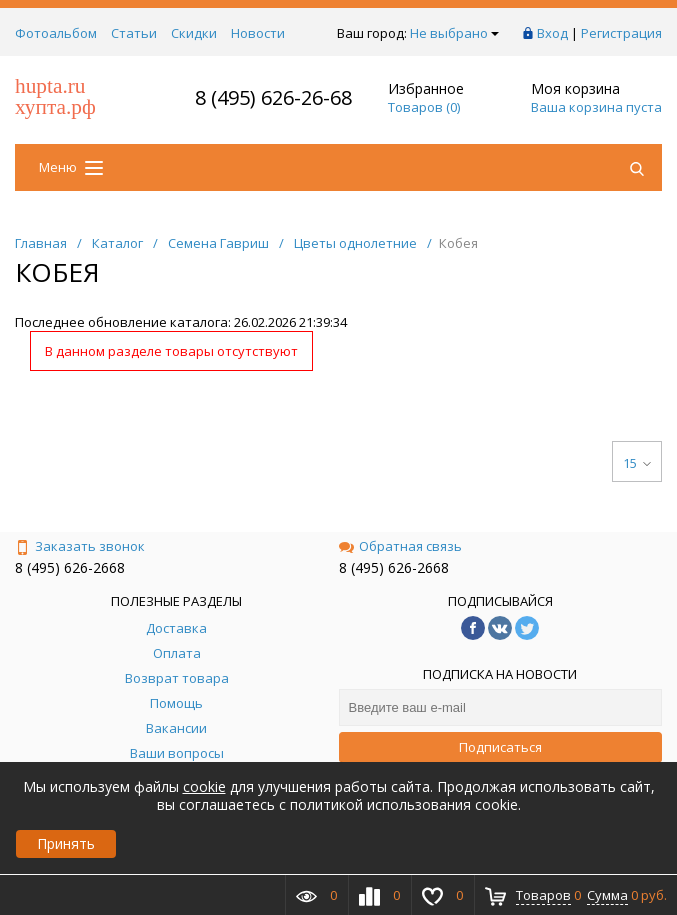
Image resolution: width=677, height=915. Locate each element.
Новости (258, 33)
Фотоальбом (56, 33)
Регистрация (621, 33)
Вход (552, 33)
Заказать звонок (80, 546)
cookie (204, 786)
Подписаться (500, 747)
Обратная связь (400, 546)
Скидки (194, 33)
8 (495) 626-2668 (70, 567)
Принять (66, 843)
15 (637, 463)
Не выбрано (454, 33)
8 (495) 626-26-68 (273, 97)
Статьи (134, 33)
